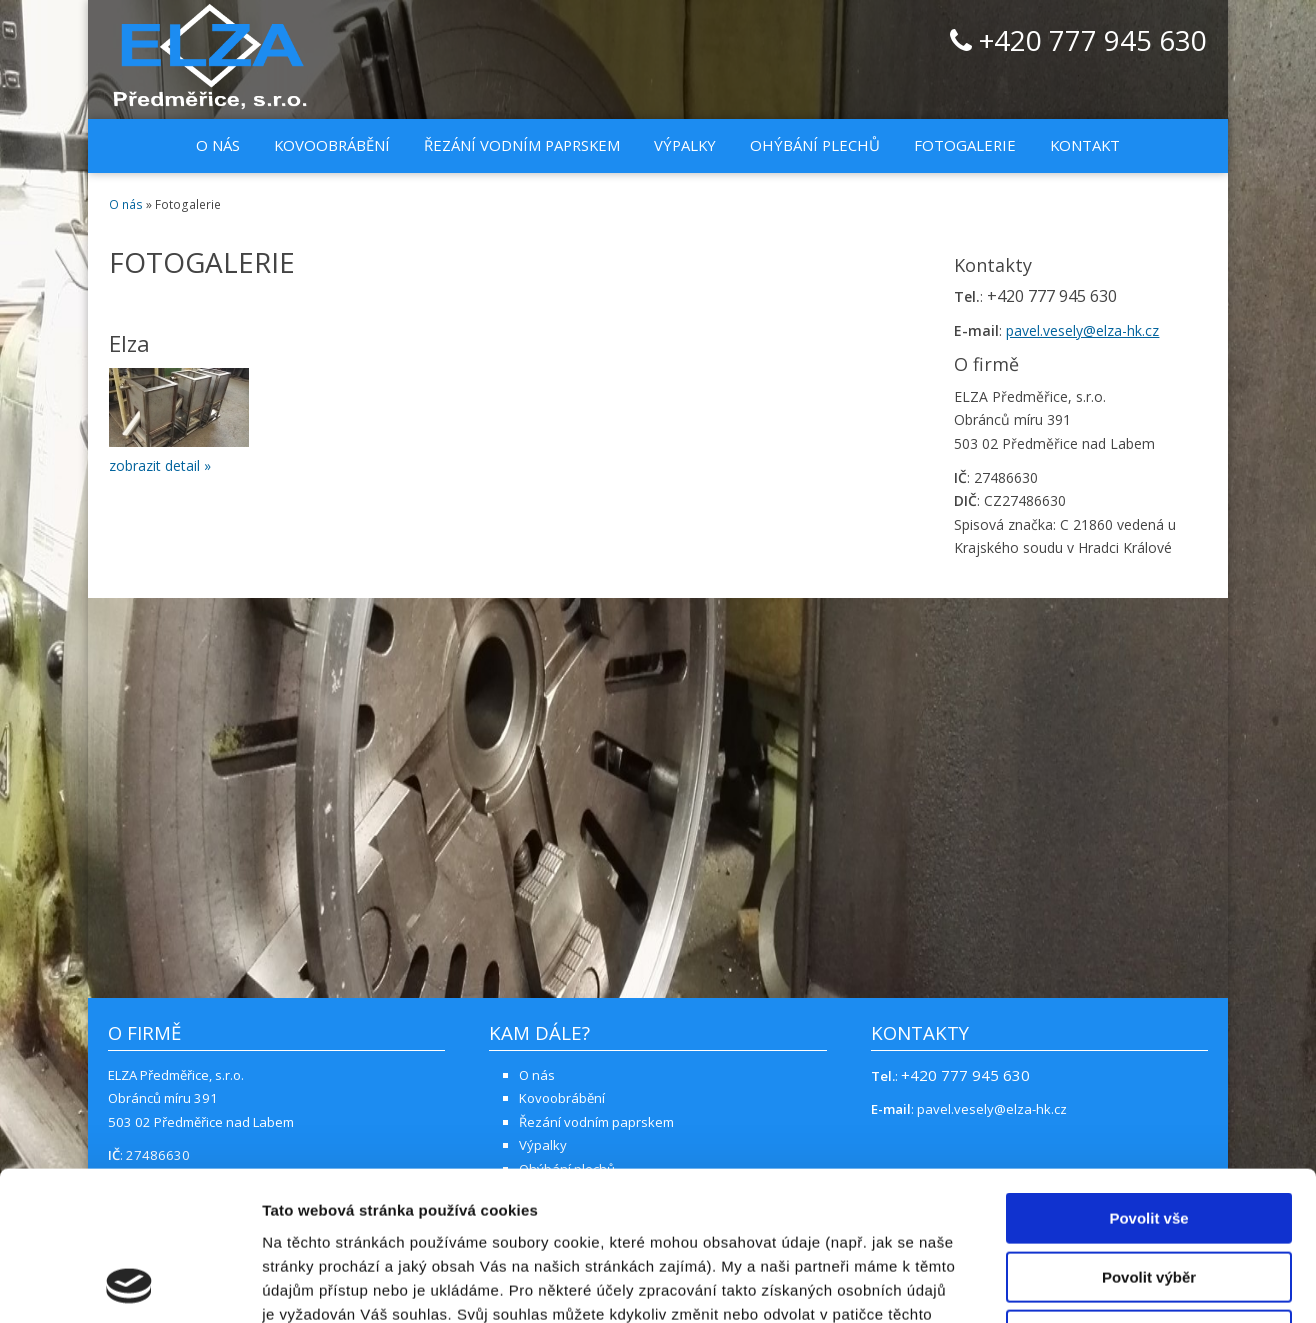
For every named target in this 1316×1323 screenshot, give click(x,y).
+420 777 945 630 (1078, 42)
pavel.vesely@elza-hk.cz (1082, 330)
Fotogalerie (965, 145)
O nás (218, 145)
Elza (129, 343)
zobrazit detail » (160, 465)
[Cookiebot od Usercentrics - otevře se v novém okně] (129, 1284)
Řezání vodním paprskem (522, 145)
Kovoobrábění (332, 145)
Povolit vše (1148, 1078)
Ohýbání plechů (815, 145)
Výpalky (685, 145)
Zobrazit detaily (1057, 1283)
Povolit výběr (1149, 1137)
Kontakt (1085, 145)
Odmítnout (1149, 1195)
